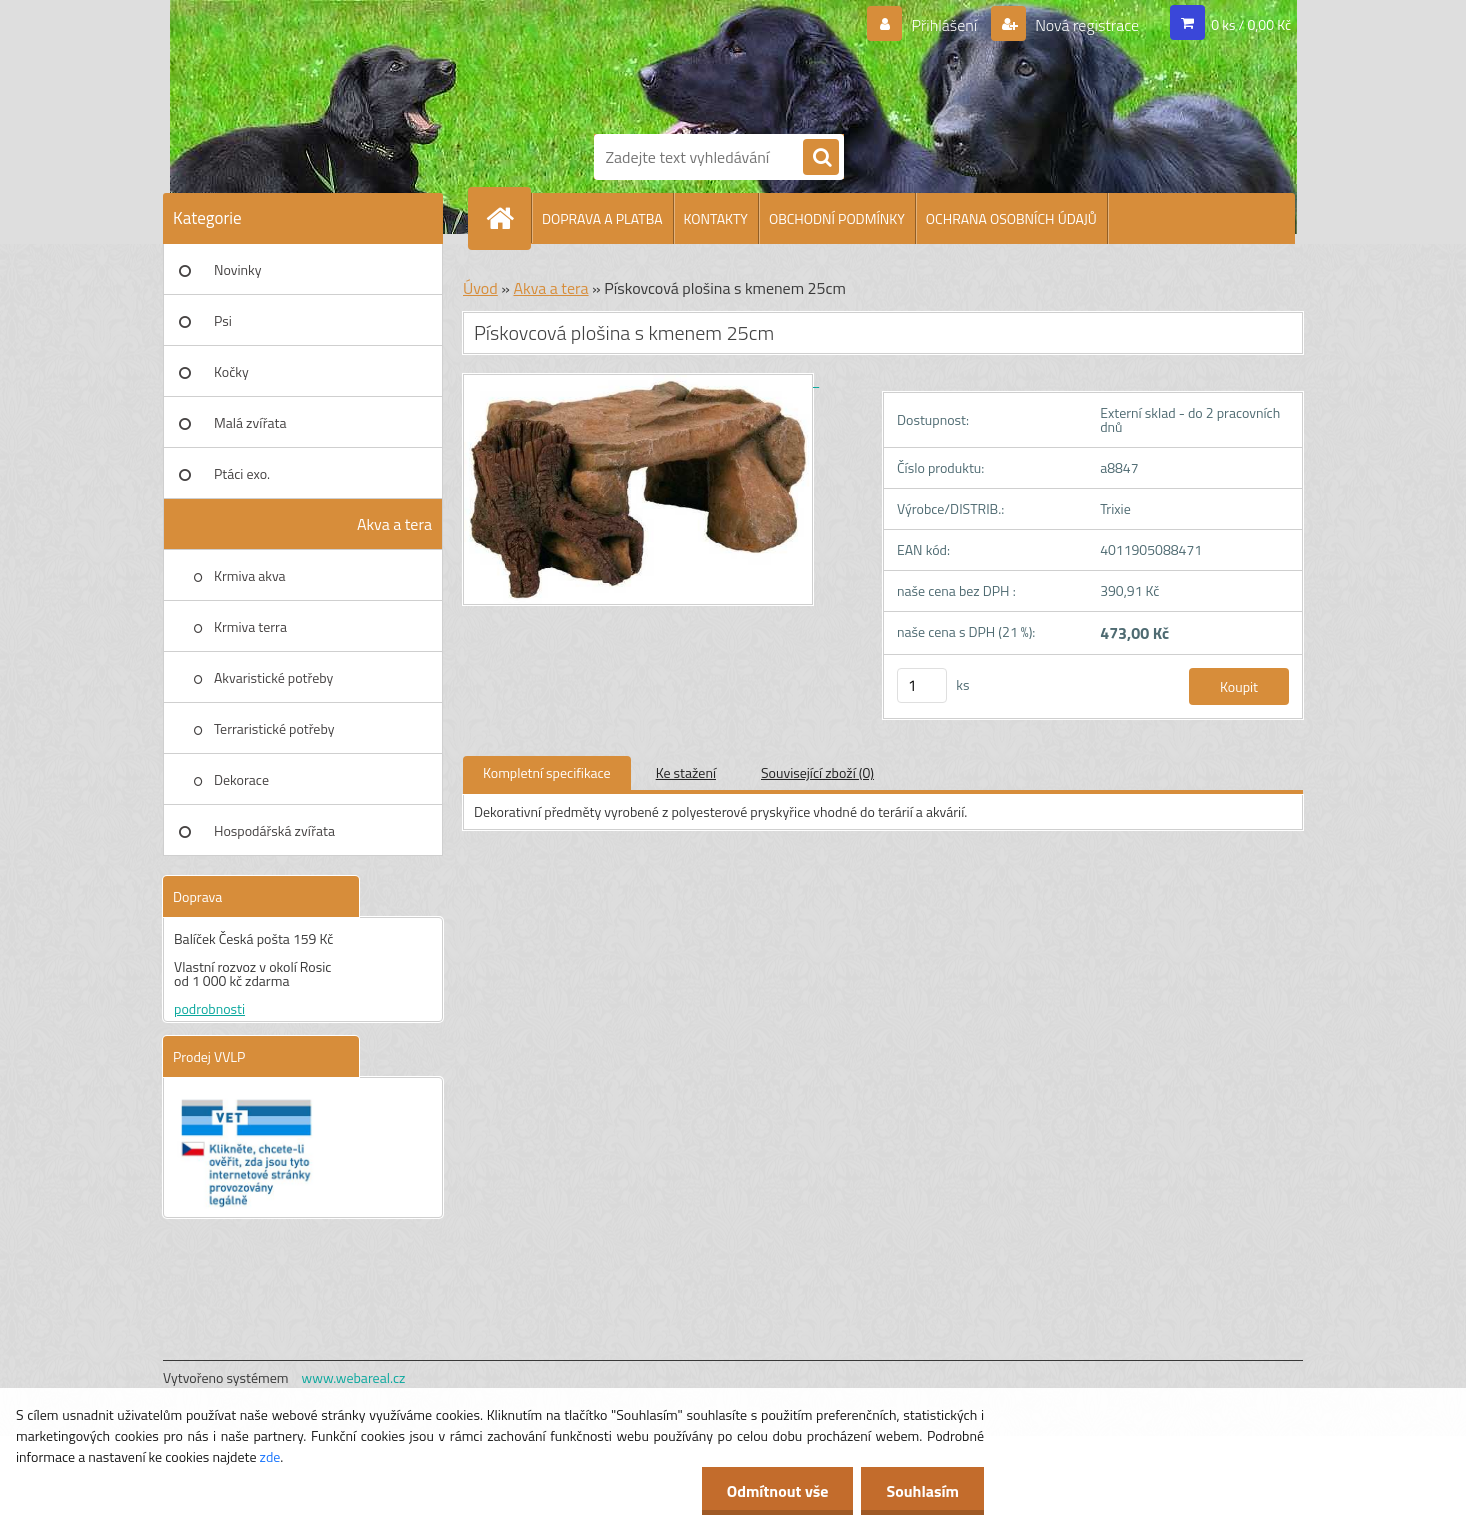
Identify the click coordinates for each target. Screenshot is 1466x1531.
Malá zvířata (250, 422)
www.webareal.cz (354, 1377)
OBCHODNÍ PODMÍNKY (837, 218)
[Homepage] (508, 218)
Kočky (231, 371)
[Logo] (663, 63)
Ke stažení (686, 772)
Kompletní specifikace (547, 772)
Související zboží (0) (817, 772)
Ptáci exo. (242, 473)
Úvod (480, 288)
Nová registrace (1086, 25)
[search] (821, 158)
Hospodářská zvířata (274, 830)
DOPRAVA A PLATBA (602, 218)
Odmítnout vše (778, 1491)
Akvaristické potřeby (273, 677)
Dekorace (241, 779)
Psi (223, 320)
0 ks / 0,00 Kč (1251, 24)
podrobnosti (209, 1008)
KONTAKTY (716, 218)
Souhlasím (922, 1491)
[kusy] (922, 685)
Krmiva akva (250, 575)
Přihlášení (944, 25)
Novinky (237, 269)
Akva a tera (394, 524)
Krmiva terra (250, 626)
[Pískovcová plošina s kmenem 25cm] (641, 380)
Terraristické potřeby (274, 728)
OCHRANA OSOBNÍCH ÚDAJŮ (1011, 218)
